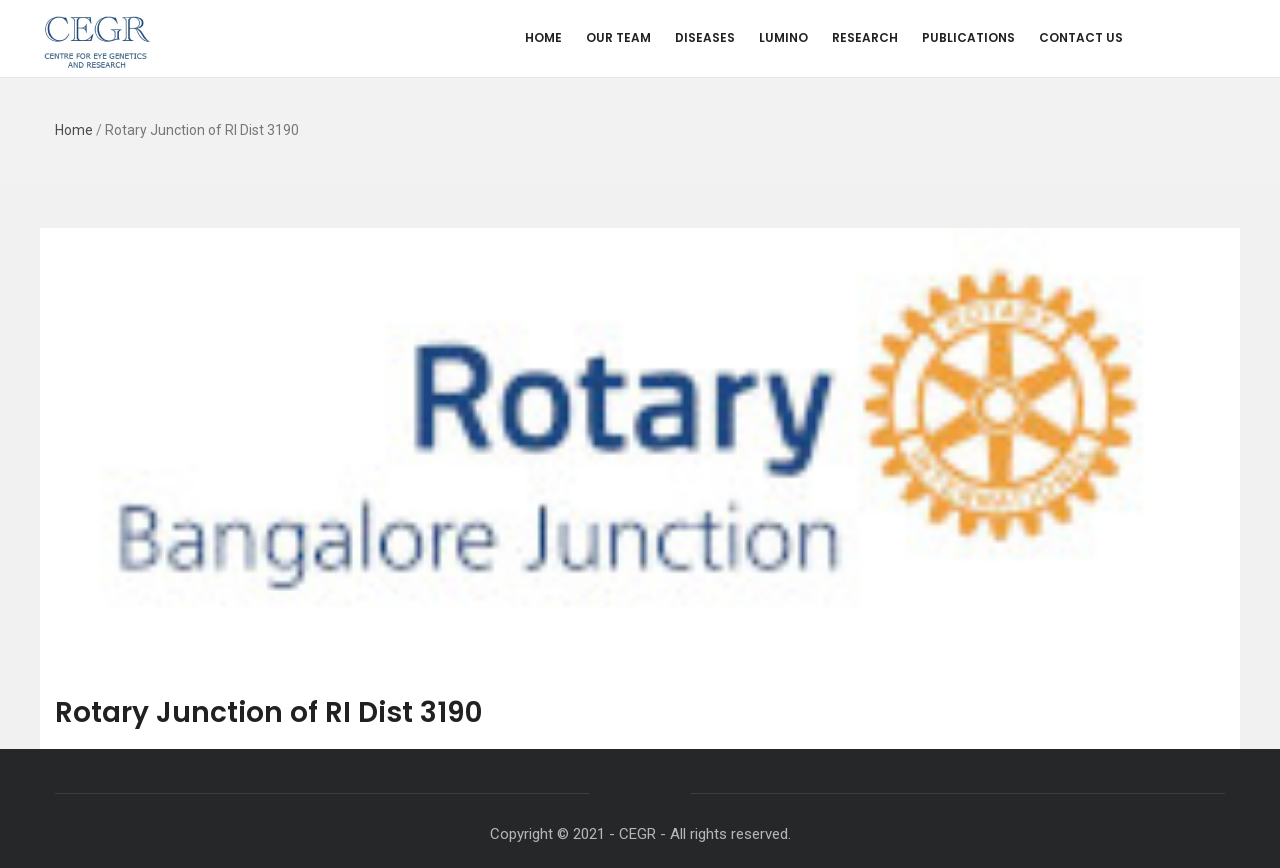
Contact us (1081, 37)
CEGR (637, 834)
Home (543, 37)
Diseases (705, 37)
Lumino (783, 37)
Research (865, 37)
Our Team (618, 37)
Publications (968, 37)
